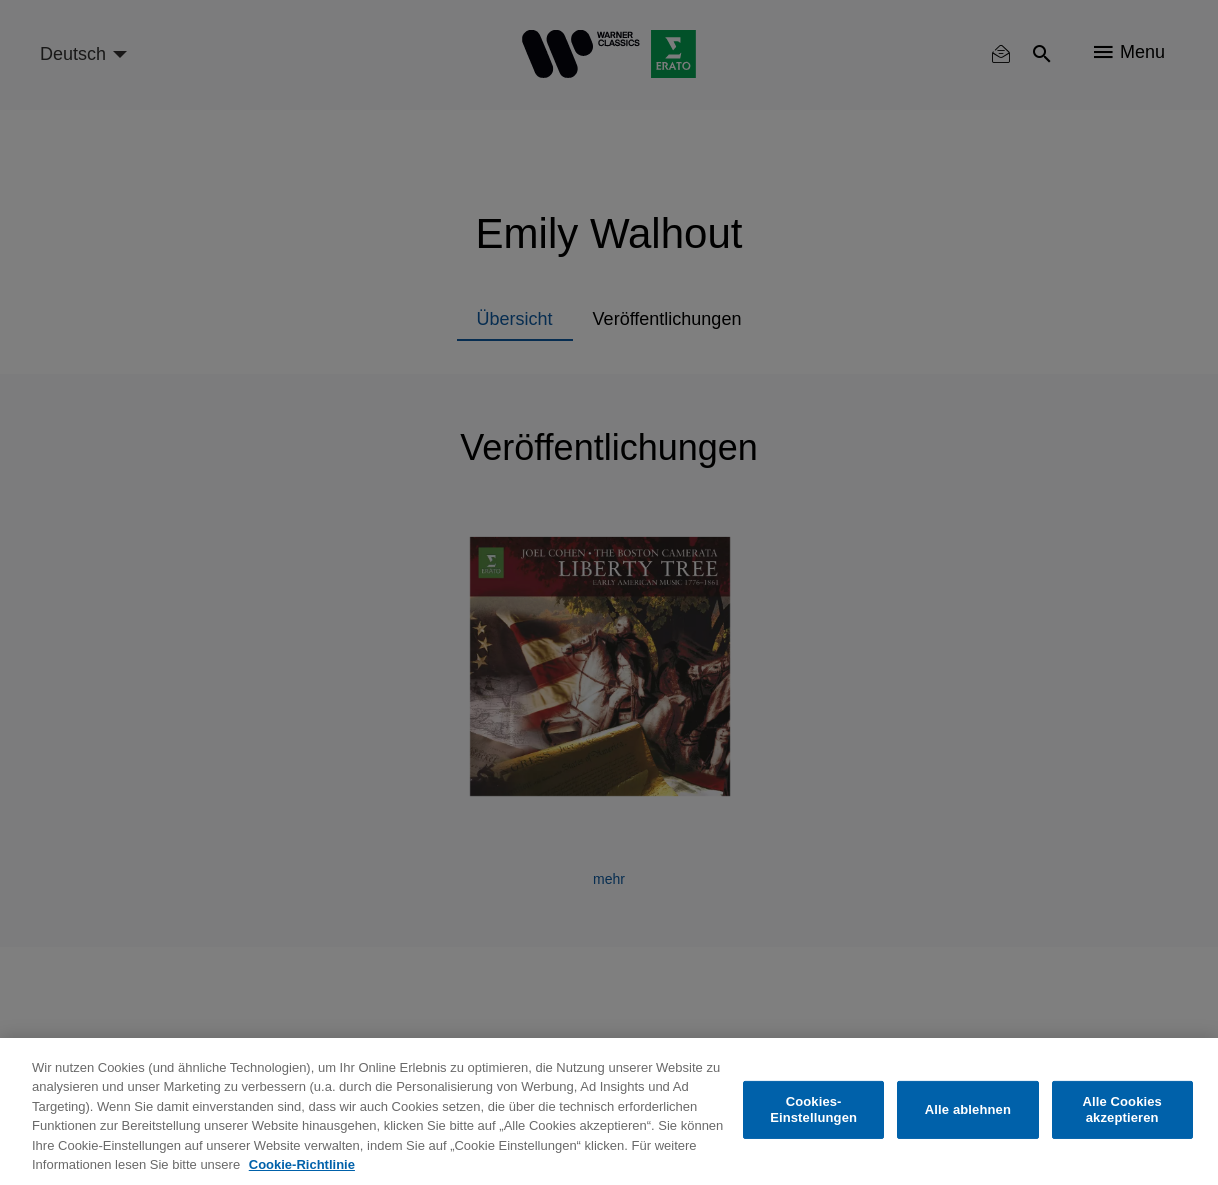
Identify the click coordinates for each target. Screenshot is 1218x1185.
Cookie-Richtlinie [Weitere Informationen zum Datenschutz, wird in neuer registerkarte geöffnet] (302, 1164)
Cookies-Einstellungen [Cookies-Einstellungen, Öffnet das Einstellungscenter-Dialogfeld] (813, 1109)
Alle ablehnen (968, 1109)
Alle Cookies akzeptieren (1122, 1109)
